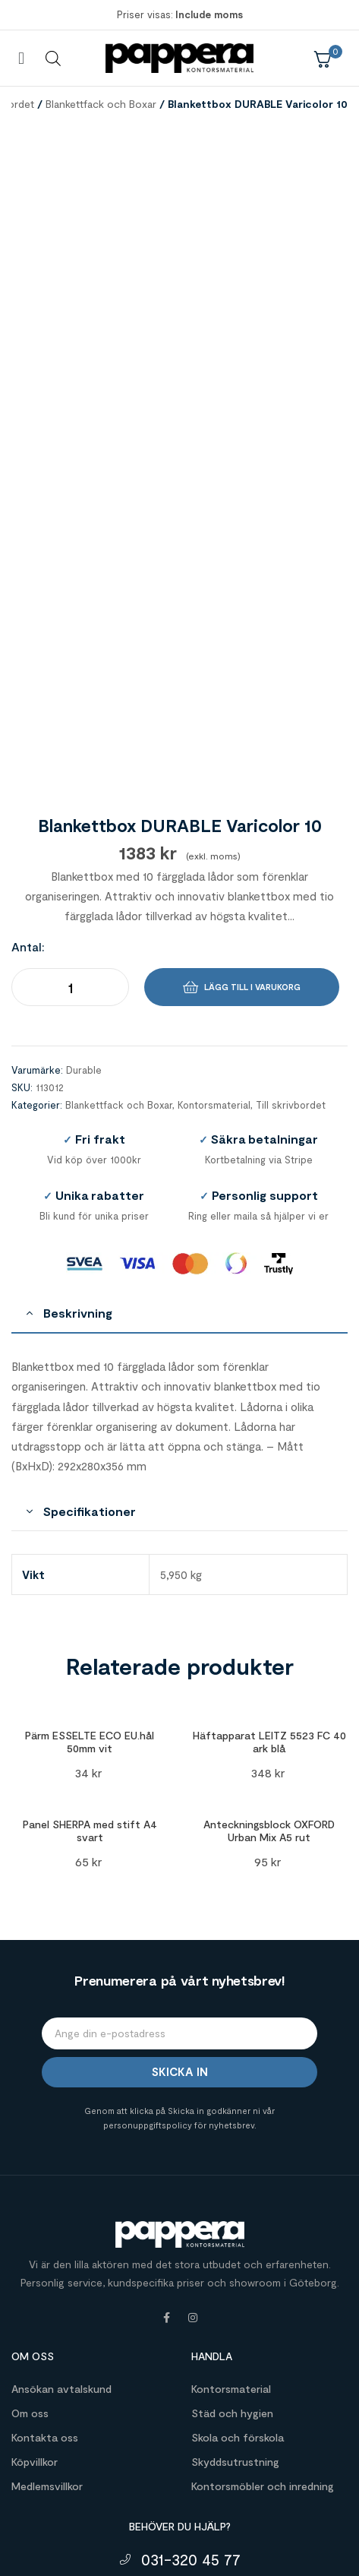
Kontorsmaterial (214, 932)
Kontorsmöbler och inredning (262, 2312)
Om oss (30, 2239)
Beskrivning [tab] (77, 1140)
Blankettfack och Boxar (101, 103)
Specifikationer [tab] (89, 1338)
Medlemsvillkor (47, 2312)
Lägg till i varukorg (252, 813)
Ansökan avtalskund (61, 2215)
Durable (84, 897)
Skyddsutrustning (235, 2288)
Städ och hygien (232, 2239)
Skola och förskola (237, 2264)
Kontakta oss (44, 2264)
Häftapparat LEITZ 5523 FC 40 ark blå (269, 1569)
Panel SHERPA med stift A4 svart (90, 1658)
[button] (21, 58)
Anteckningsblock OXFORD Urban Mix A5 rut (269, 1658)
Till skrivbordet (291, 932)
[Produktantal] (71, 814)
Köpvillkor (34, 2288)
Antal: (28, 774)
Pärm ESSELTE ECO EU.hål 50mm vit (89, 1569)
